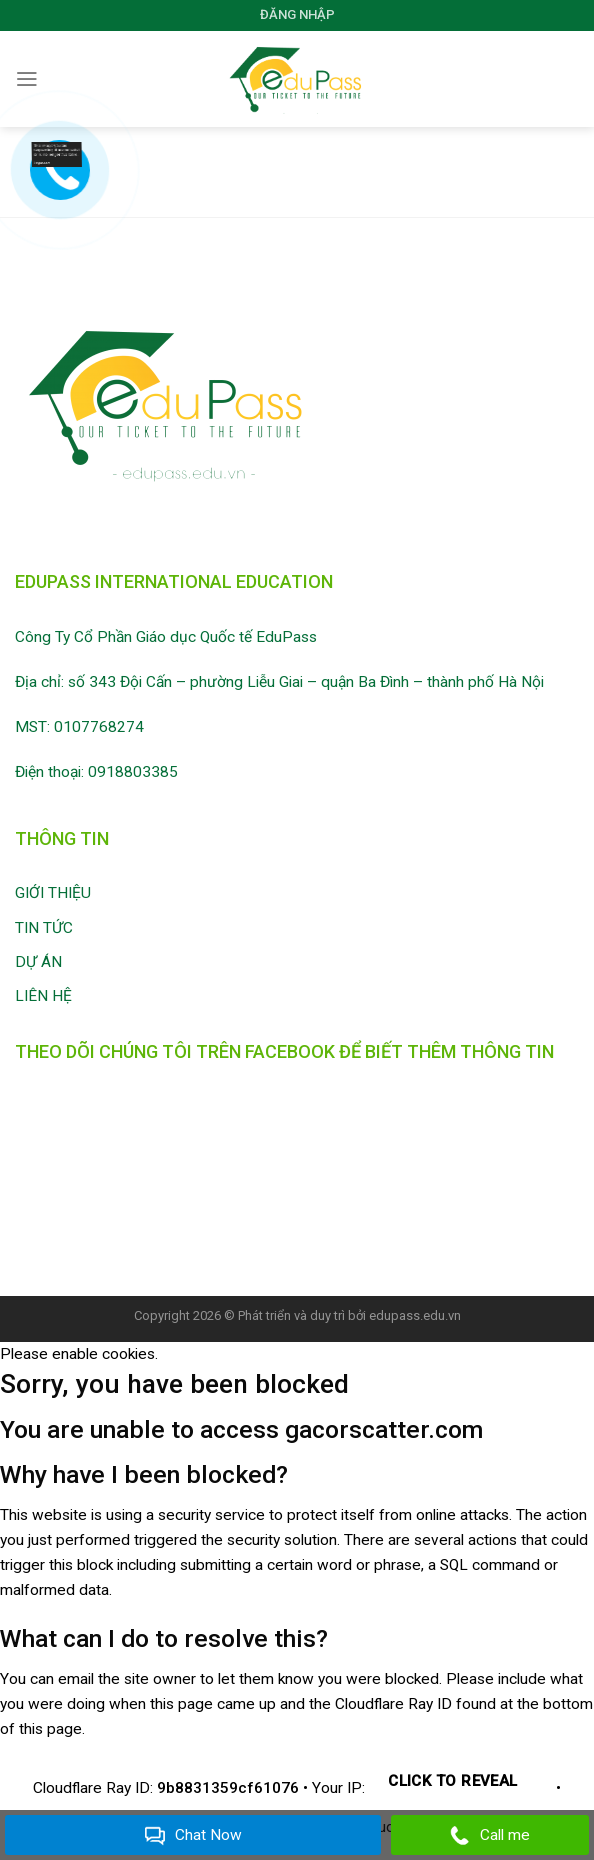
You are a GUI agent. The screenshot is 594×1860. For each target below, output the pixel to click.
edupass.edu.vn (415, 1315)
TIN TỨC (44, 928)
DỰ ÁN (38, 962)
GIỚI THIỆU (53, 893)
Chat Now (193, 1836)
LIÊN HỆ (43, 996)
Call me (490, 1836)
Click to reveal (453, 1781)
